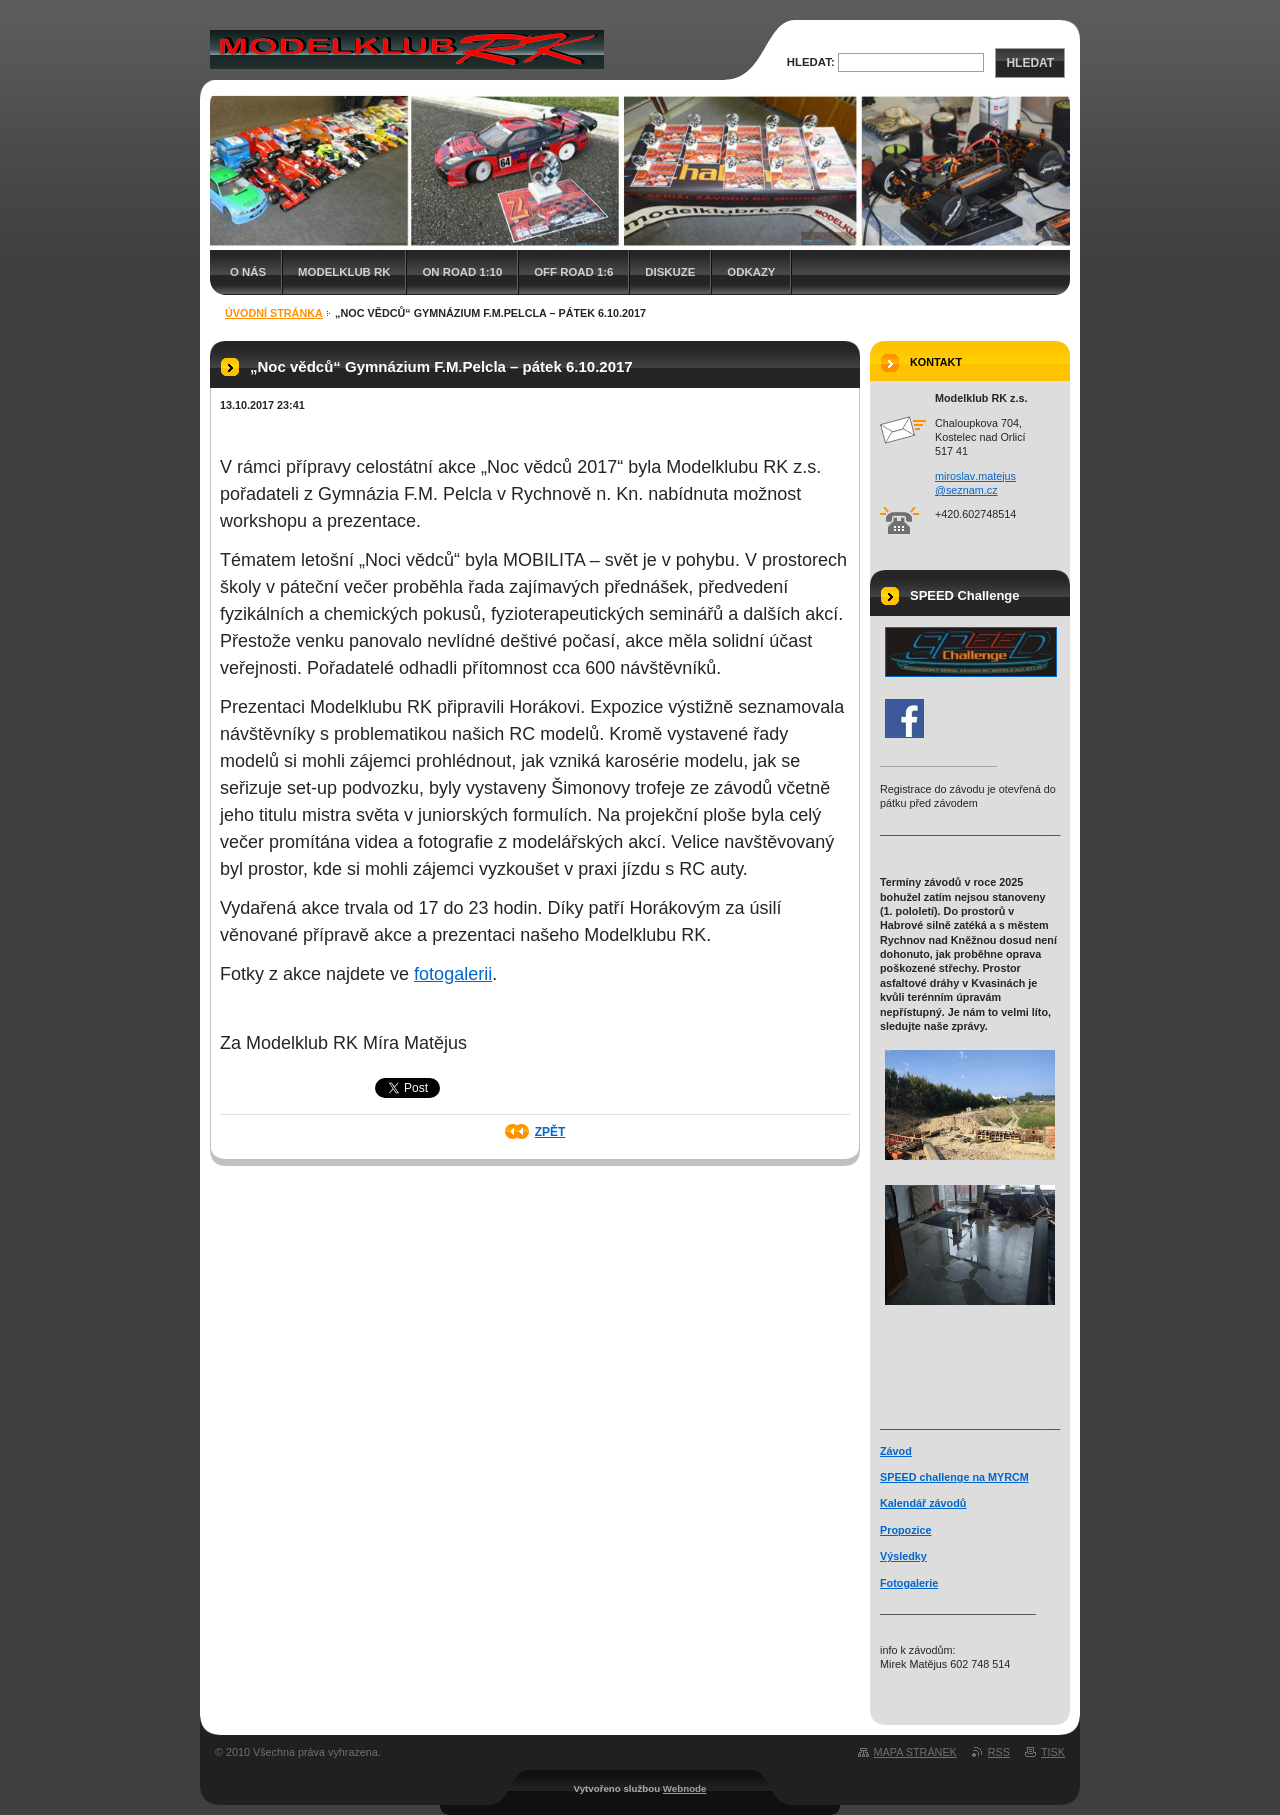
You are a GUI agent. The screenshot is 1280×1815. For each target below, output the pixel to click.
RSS (999, 1752)
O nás (248, 272)
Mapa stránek (915, 1752)
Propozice (906, 1530)
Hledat (1030, 63)
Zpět (550, 1132)
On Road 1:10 (462, 272)
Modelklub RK (344, 272)
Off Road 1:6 (573, 272)
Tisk (1053, 1752)
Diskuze (670, 272)
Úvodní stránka (274, 313)
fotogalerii (453, 974)
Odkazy (751, 272)
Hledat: (811, 62)
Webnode (685, 1788)
